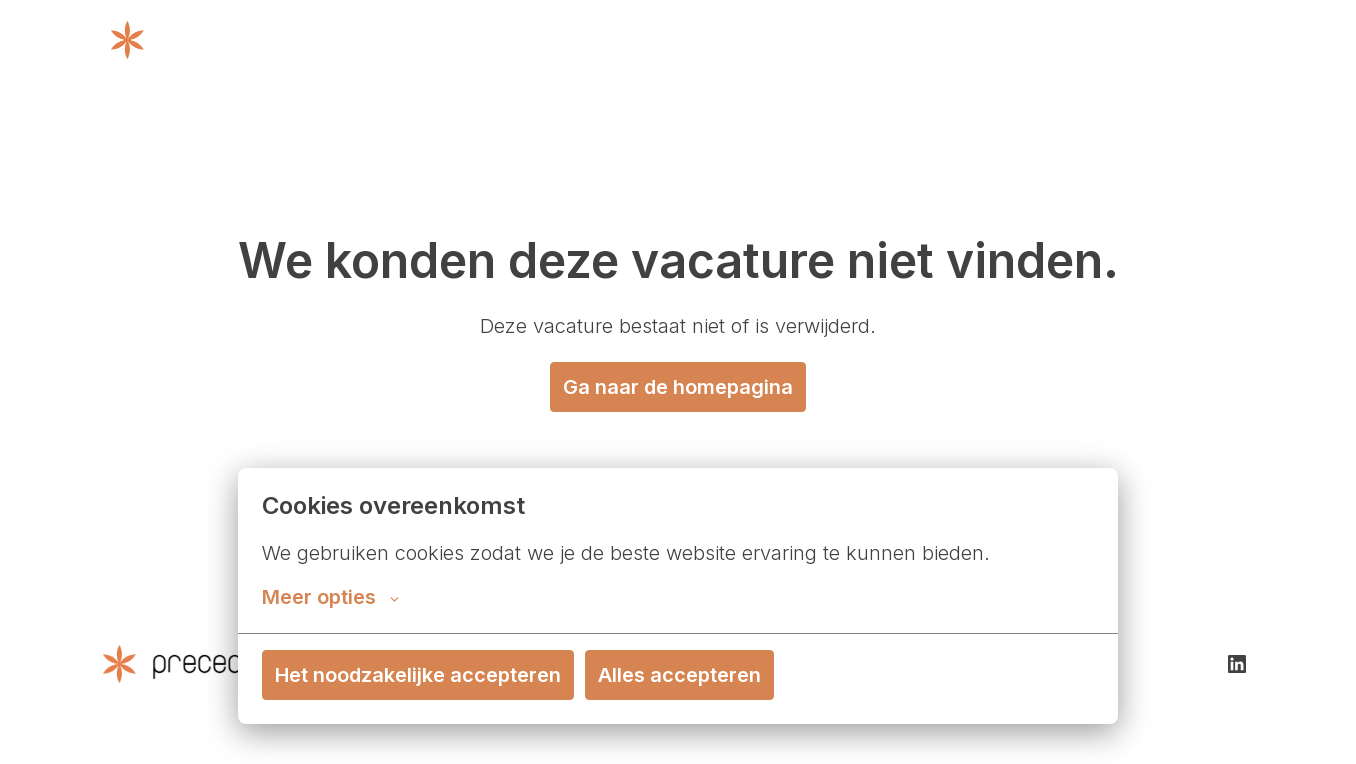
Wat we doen (728, 40)
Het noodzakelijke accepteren (418, 675)
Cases (1092, 40)
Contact (1007, 40)
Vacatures (1199, 40)
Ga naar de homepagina (678, 387)
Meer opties (330, 597)
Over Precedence (877, 40)
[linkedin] (1237, 664)
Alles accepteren (679, 675)
